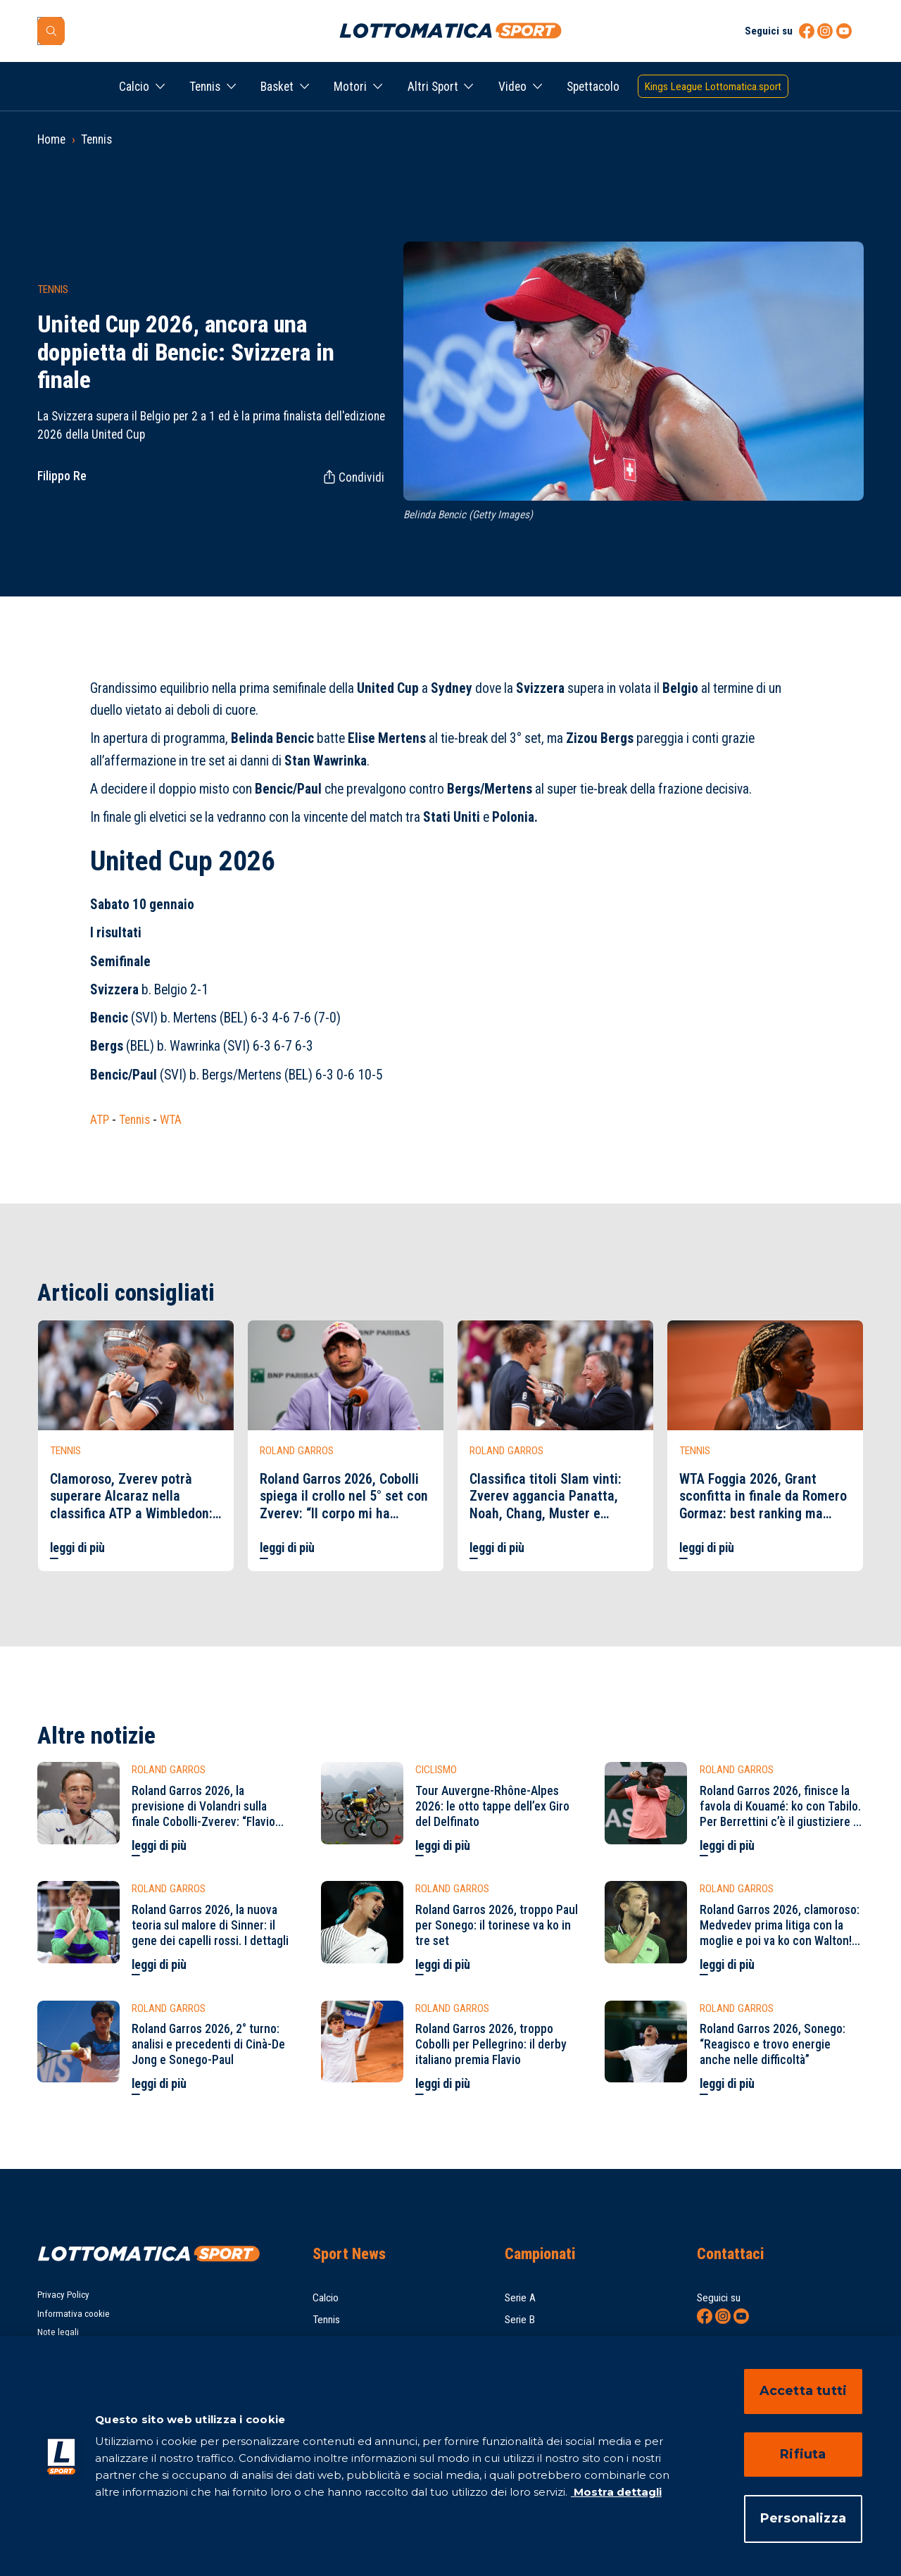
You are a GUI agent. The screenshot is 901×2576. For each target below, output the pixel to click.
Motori (350, 87)
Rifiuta (803, 2454)
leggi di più (77, 1548)
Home (51, 139)
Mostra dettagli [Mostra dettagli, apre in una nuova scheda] (616, 2492)
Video (512, 87)
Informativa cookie (73, 2313)
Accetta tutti (803, 2391)
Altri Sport (433, 87)
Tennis (204, 87)
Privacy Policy (63, 2294)
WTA (171, 1120)
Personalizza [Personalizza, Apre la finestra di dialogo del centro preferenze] (803, 2518)
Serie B (520, 2319)
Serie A (520, 2297)
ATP (99, 1120)
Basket (277, 87)
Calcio (134, 87)
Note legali (58, 2332)
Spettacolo (593, 87)
